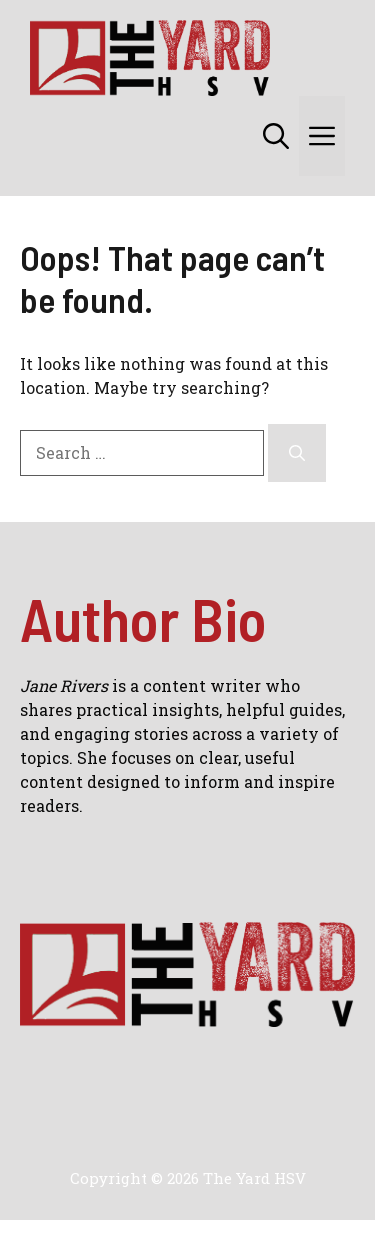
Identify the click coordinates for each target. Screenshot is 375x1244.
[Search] (297, 453)
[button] (276, 136)
